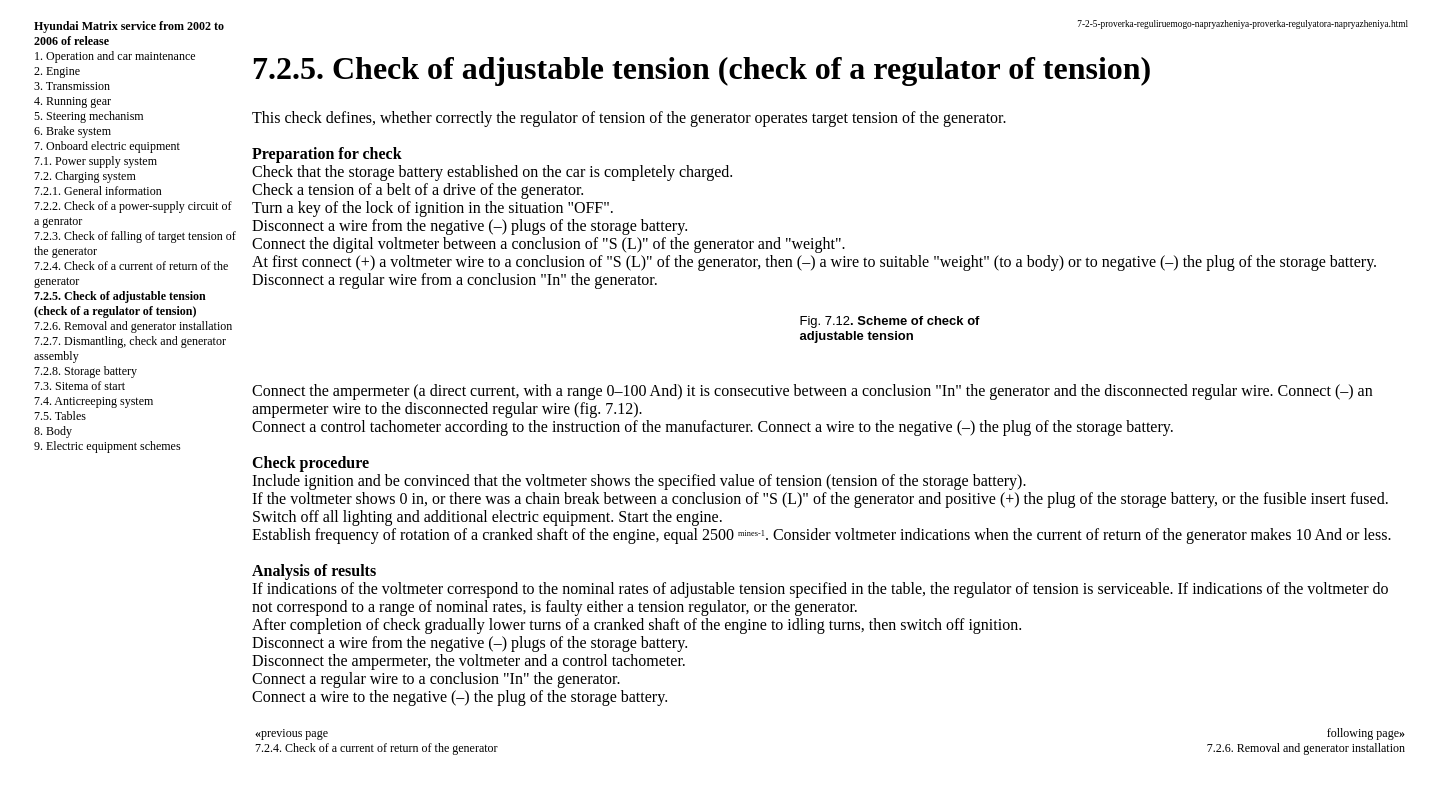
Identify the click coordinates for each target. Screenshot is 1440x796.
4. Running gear (72, 101)
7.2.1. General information (98, 191)
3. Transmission (72, 86)
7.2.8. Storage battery (85, 371)
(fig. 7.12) (606, 408)
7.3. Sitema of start (79, 386)
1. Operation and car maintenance (115, 56)
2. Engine (57, 71)
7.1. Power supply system (95, 161)
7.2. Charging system (85, 176)
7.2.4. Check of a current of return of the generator (376, 748)
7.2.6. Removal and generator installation (133, 326)
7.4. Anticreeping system (93, 401)
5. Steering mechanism (89, 116)
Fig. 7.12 (825, 320)
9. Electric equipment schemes (107, 446)
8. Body (53, 431)
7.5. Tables (60, 416)
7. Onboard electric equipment (107, 146)
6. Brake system (72, 131)
